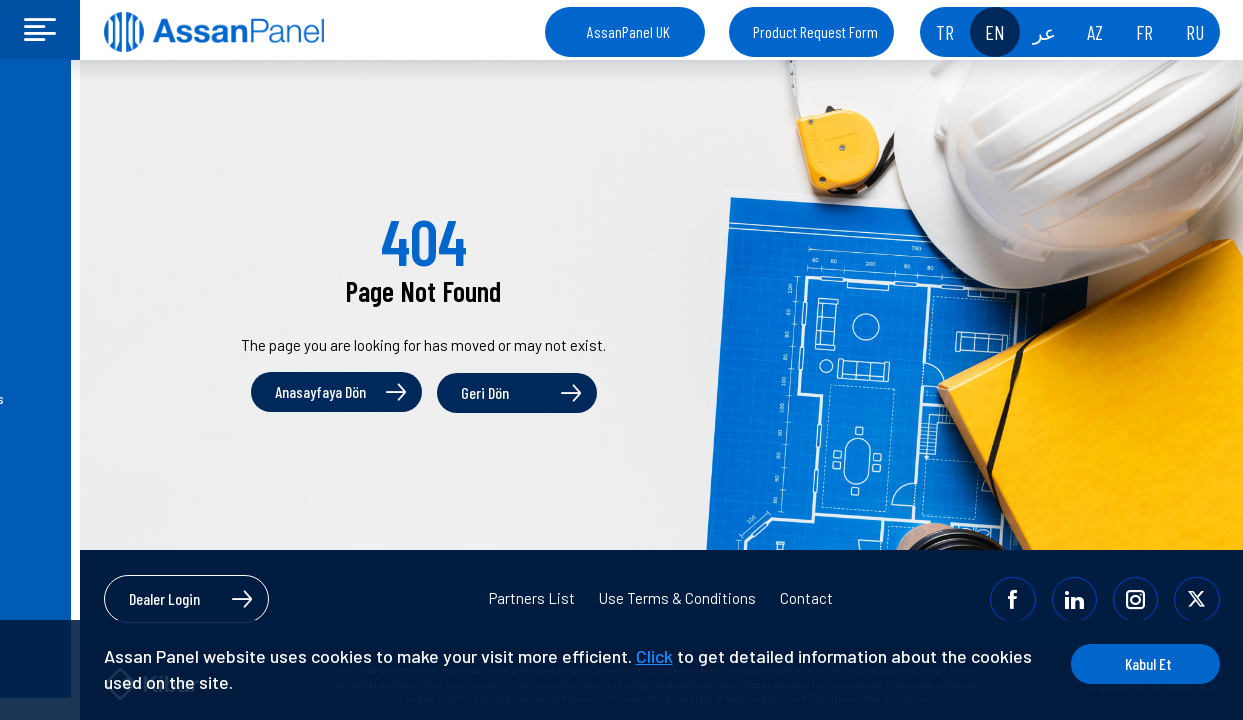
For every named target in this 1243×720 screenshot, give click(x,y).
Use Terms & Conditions (677, 598)
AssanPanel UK (628, 31)
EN (995, 32)
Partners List (532, 598)
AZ (1095, 32)
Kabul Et (1143, 663)
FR (1144, 32)
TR (945, 32)
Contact (806, 598)
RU (1195, 32)
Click (654, 656)
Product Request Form (815, 31)
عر (1044, 32)
